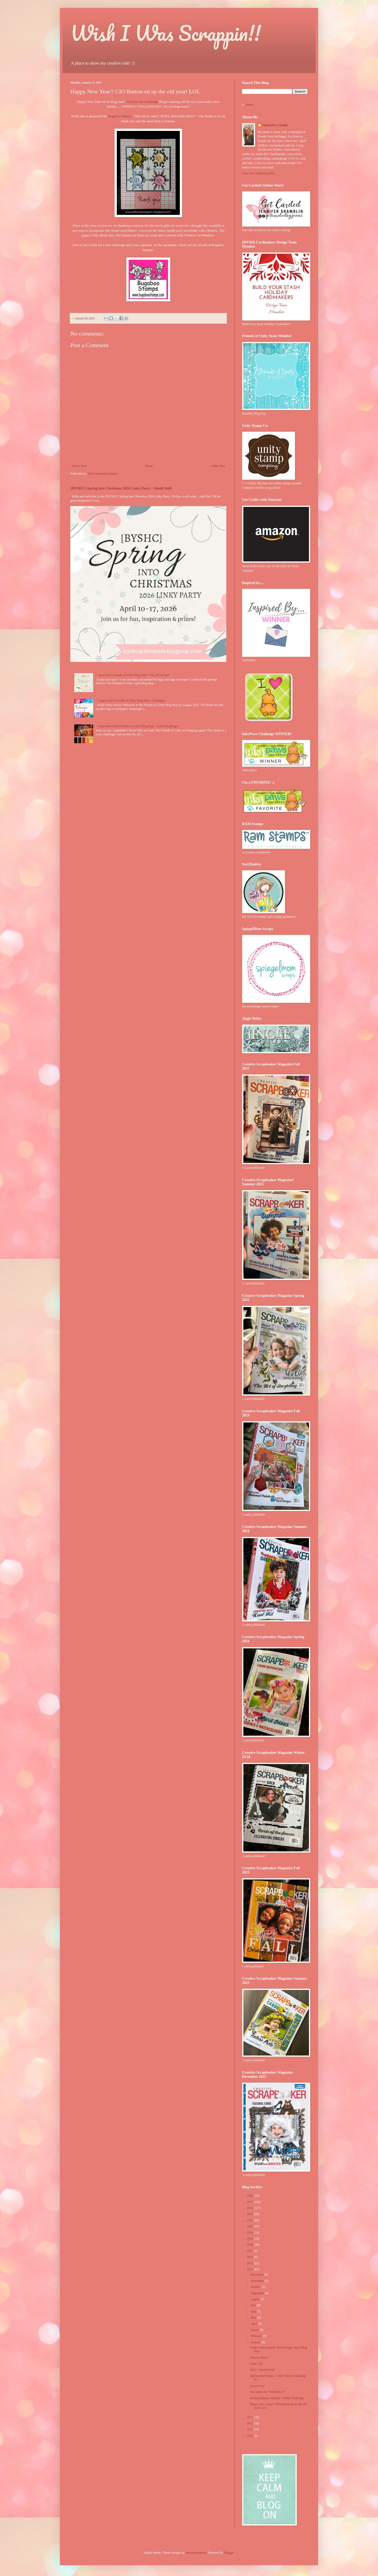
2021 (250, 2226)
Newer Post (79, 466)
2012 (250, 2423)
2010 (250, 2435)
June (254, 2311)
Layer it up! (257, 2386)
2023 (250, 2214)
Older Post (218, 466)
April (254, 2323)
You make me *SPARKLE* (267, 2392)
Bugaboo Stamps (120, 116)
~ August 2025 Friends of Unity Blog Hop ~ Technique (130, 700)
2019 (250, 2238)
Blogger (229, 2552)
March (255, 2330)
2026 (250, 2195)
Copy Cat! (256, 2363)
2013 (250, 2417)
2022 (250, 2220)
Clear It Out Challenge (142, 102)
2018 (250, 2244)
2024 (250, 2208)
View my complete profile (258, 173)
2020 (250, 2232)
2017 (250, 2251)
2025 (250, 2202)
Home (149, 466)
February (257, 2336)
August (256, 2299)
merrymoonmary (196, 2552)
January (256, 2342)
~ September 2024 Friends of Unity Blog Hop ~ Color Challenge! (137, 726)
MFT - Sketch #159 (262, 2370)
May (254, 2317)
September (258, 2293)
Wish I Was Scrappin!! (165, 33)
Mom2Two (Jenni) (275, 125)
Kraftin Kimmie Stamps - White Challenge (277, 2398)
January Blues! (259, 2357)
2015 (250, 2263)
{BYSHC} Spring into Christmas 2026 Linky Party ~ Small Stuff (121, 488)
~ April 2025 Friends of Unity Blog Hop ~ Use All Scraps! (133, 675)
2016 (250, 2257)
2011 (250, 2429)
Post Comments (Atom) (103, 473)
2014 (250, 2269)
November (258, 2281)
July (254, 2305)
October (256, 2287)
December (257, 2274)
